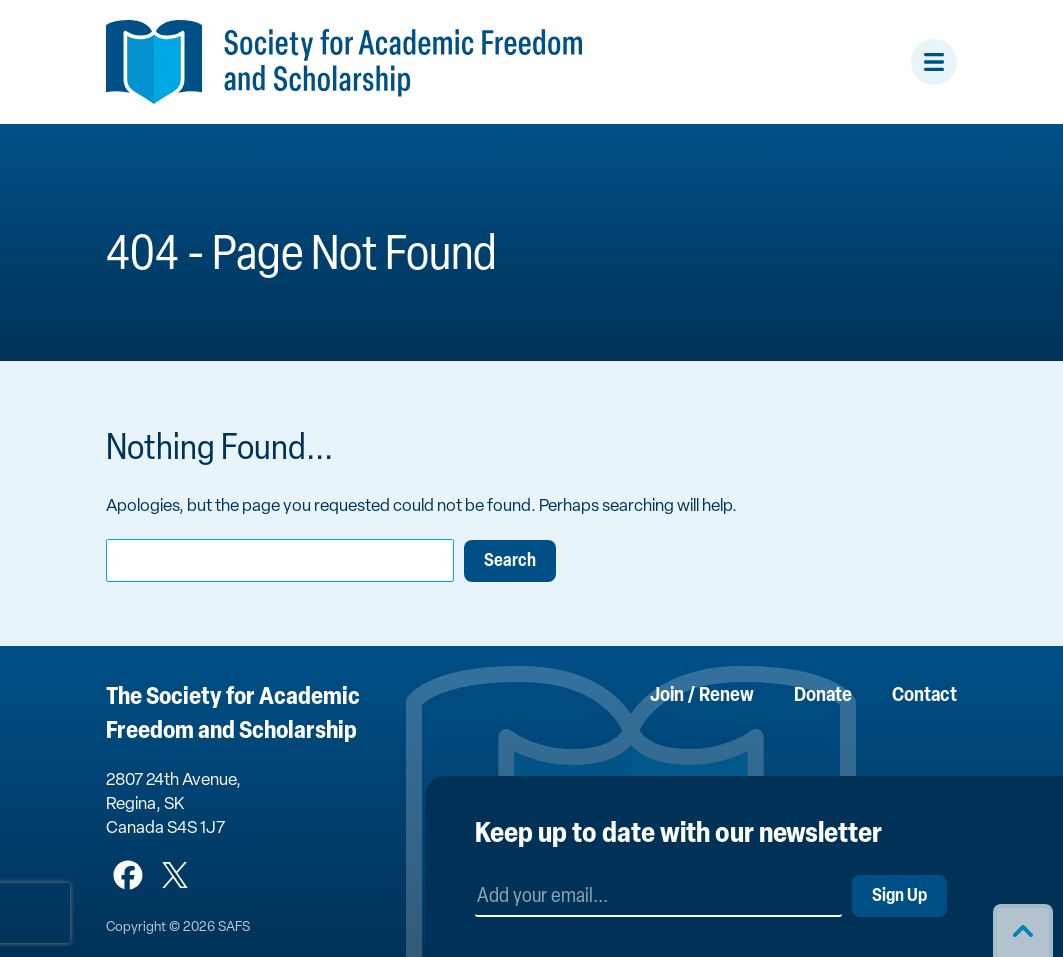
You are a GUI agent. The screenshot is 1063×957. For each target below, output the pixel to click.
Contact (924, 696)
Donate (823, 696)
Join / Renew (702, 696)
